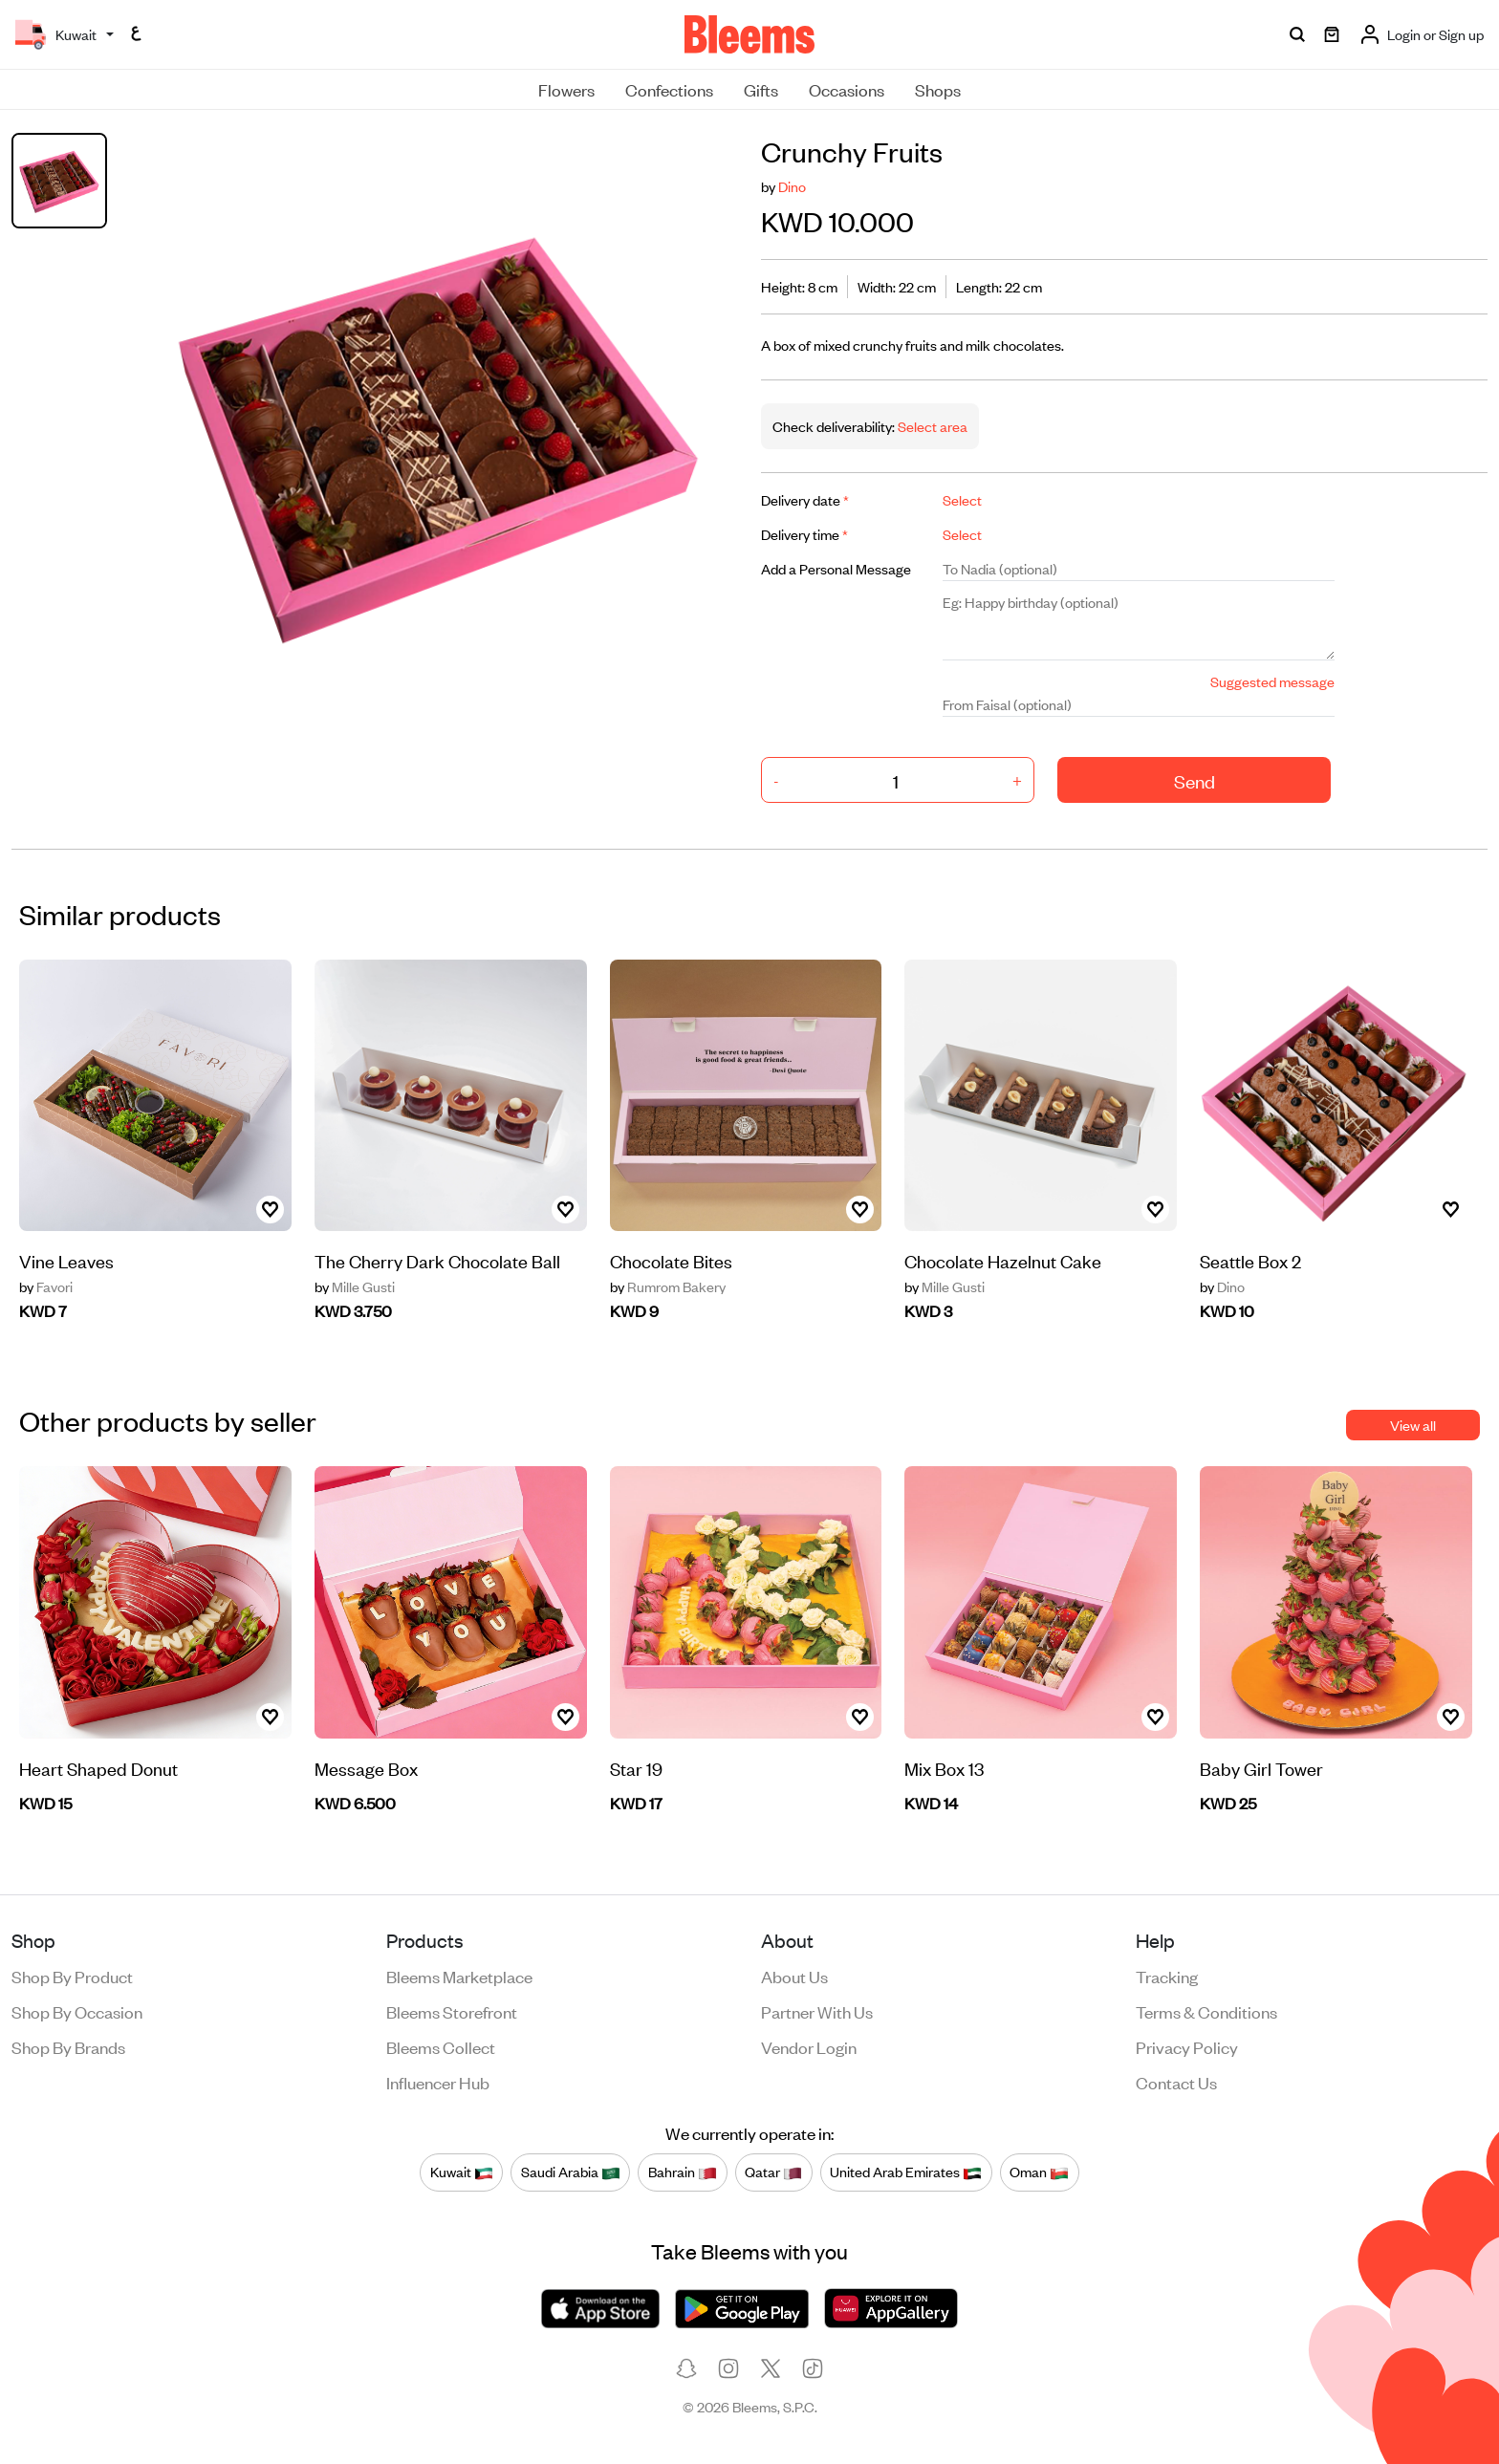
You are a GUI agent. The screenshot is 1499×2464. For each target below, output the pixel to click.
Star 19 (636, 1768)
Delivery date (805, 499)
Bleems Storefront (451, 2010)
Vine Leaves (66, 1260)
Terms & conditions (1206, 2010)
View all (1413, 1425)
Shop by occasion (76, 2010)
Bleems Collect (440, 2046)
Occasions (846, 88)
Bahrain (682, 2172)
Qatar (773, 2172)
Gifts (761, 88)
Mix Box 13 (944, 1768)
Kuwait (461, 2172)
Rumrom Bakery (668, 1286)
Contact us (1176, 2081)
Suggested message (1272, 681)
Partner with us (817, 2010)
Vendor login (809, 2046)
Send (1194, 780)
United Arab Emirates (906, 2172)
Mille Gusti (355, 1286)
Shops (938, 88)
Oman (1039, 2172)
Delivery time (804, 534)
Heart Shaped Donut (98, 1768)
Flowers (566, 88)
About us (794, 1975)
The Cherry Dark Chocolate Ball (437, 1260)
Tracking (1167, 1975)
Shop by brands (68, 2046)
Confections (669, 88)
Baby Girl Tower (1261, 1768)
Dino (792, 186)
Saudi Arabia (570, 2172)
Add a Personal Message (836, 568)
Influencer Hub (437, 2081)
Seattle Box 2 (1250, 1260)
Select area (931, 426)
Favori (46, 1286)
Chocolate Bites (671, 1260)
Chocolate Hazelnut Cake (1002, 1260)
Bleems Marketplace (459, 1975)
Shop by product (72, 1975)
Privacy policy (1187, 2046)
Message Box (366, 1768)
